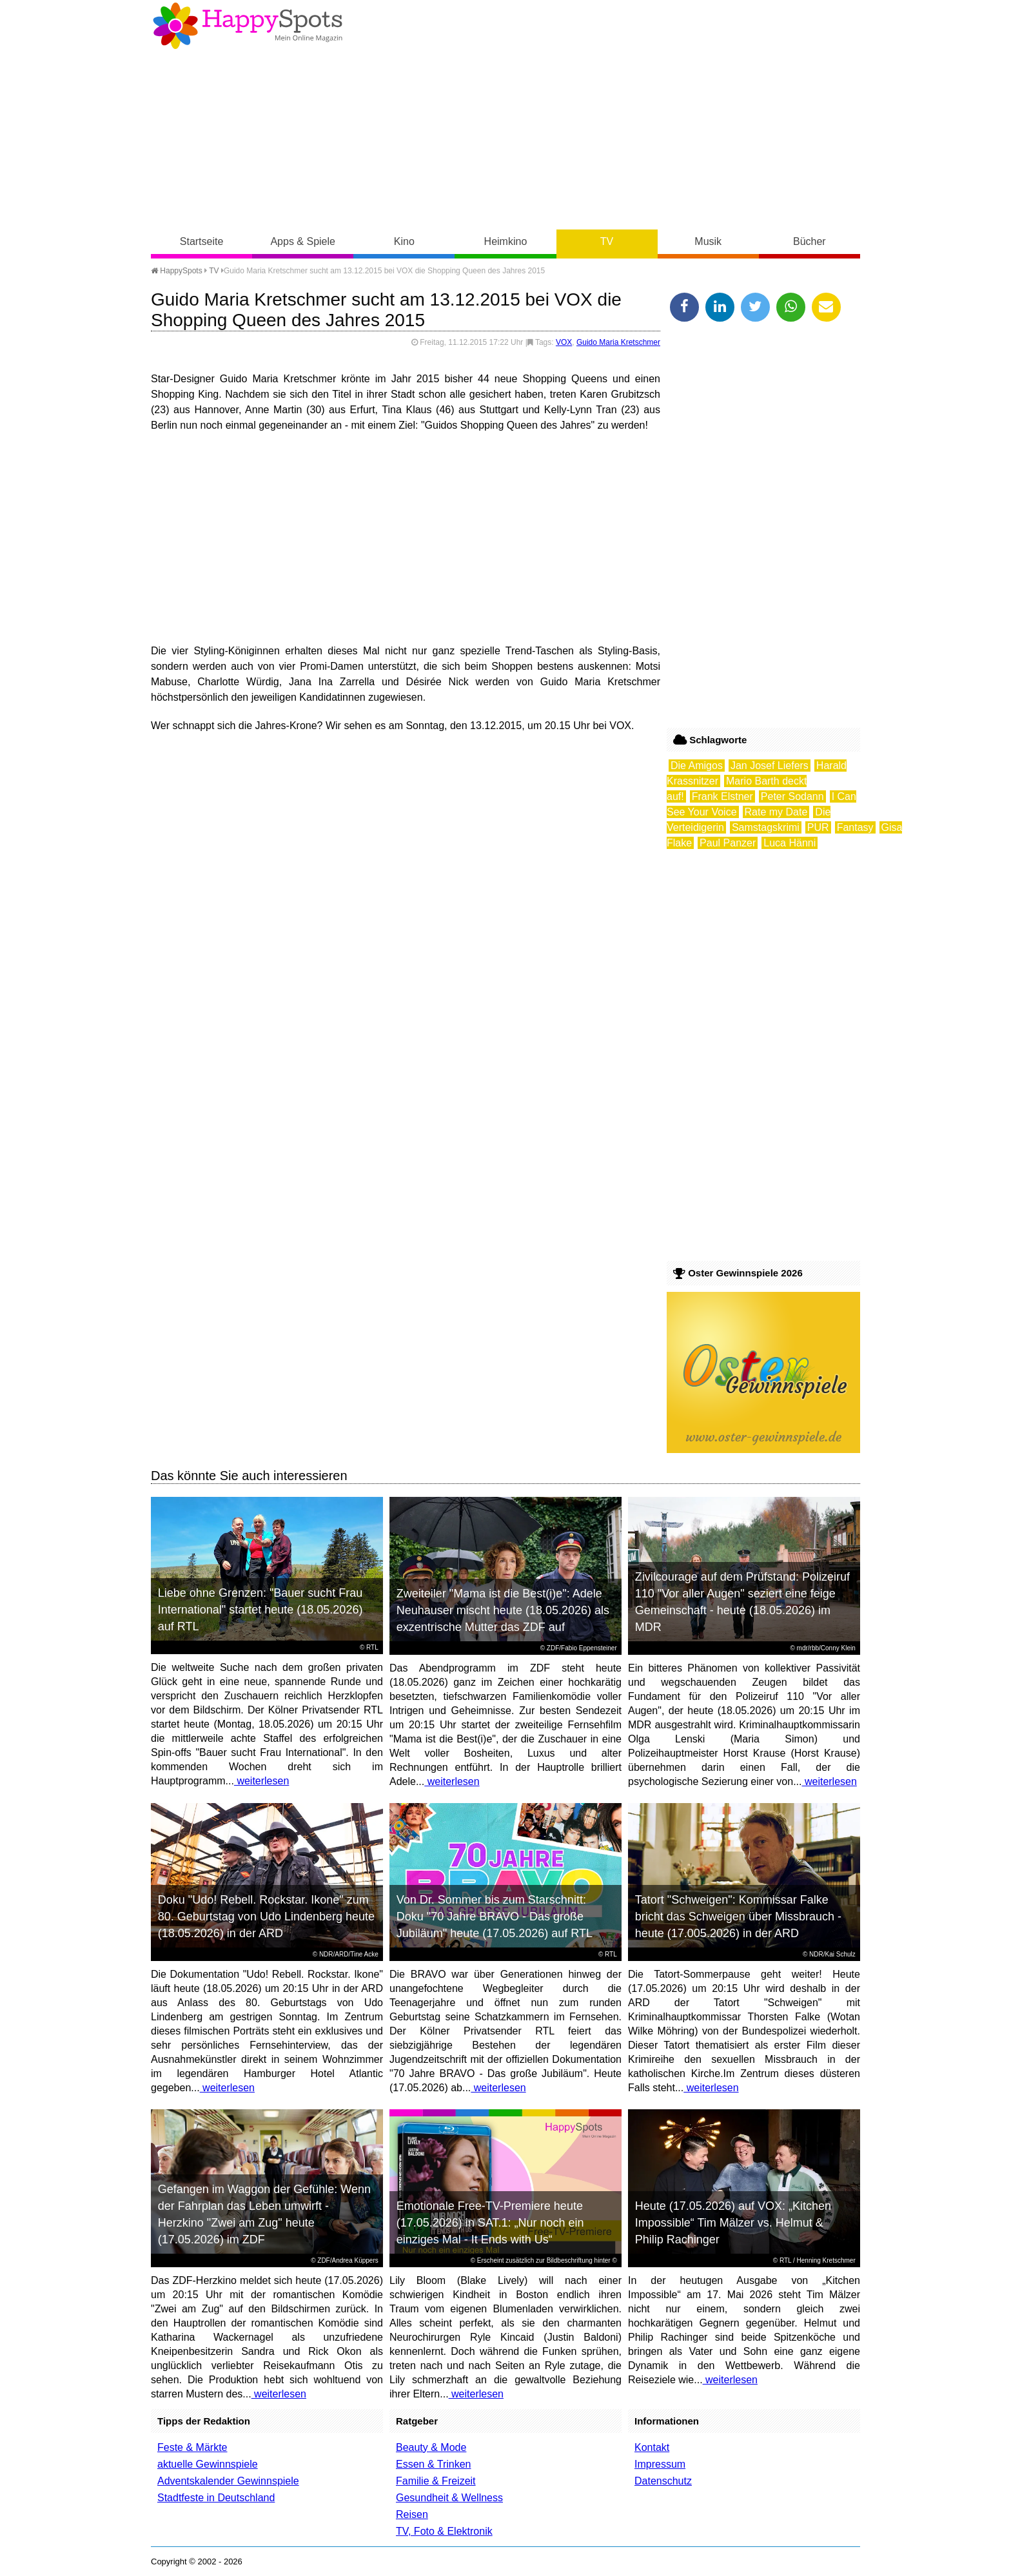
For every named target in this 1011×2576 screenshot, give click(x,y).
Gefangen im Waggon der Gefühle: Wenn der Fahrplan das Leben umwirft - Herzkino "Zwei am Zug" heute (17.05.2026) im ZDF (264, 2214)
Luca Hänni (789, 842)
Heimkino (505, 241)
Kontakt (651, 2447)
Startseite (202, 241)
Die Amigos (697, 765)
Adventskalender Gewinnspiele (228, 2480)
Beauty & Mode (431, 2447)
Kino (404, 241)
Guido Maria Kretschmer (618, 342)
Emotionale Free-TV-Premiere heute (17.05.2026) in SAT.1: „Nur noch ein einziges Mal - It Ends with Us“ (490, 2223)
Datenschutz (663, 2480)
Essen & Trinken (433, 2464)
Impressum (659, 2464)
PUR (818, 827)
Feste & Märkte (192, 2447)
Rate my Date (776, 811)
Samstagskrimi (766, 827)
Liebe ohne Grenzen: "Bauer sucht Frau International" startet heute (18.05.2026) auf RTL (260, 1609)
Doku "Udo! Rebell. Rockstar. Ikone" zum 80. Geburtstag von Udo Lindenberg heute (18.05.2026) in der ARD (266, 1916)
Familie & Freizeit (436, 2480)
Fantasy (855, 827)
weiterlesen (261, 1780)
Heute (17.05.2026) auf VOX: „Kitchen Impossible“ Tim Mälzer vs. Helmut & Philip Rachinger (733, 2223)
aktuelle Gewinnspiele (207, 2464)
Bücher (809, 241)
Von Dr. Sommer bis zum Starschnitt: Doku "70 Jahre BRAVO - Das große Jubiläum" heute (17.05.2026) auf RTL (495, 1916)
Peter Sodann (792, 796)
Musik (707, 241)
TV (606, 241)
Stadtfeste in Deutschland (216, 2497)
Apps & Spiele (302, 241)
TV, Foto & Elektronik (444, 2531)
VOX (564, 342)
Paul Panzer (728, 842)
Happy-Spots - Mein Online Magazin (247, 26)
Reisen (412, 2514)
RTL (372, 1647)
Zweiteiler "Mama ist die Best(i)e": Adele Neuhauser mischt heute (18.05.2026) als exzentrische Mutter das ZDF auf (503, 1610)
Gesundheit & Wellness (449, 2497)
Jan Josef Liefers (770, 765)
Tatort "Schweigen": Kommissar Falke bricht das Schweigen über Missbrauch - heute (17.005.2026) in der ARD (738, 1916)
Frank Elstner (722, 796)
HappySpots (176, 270)
